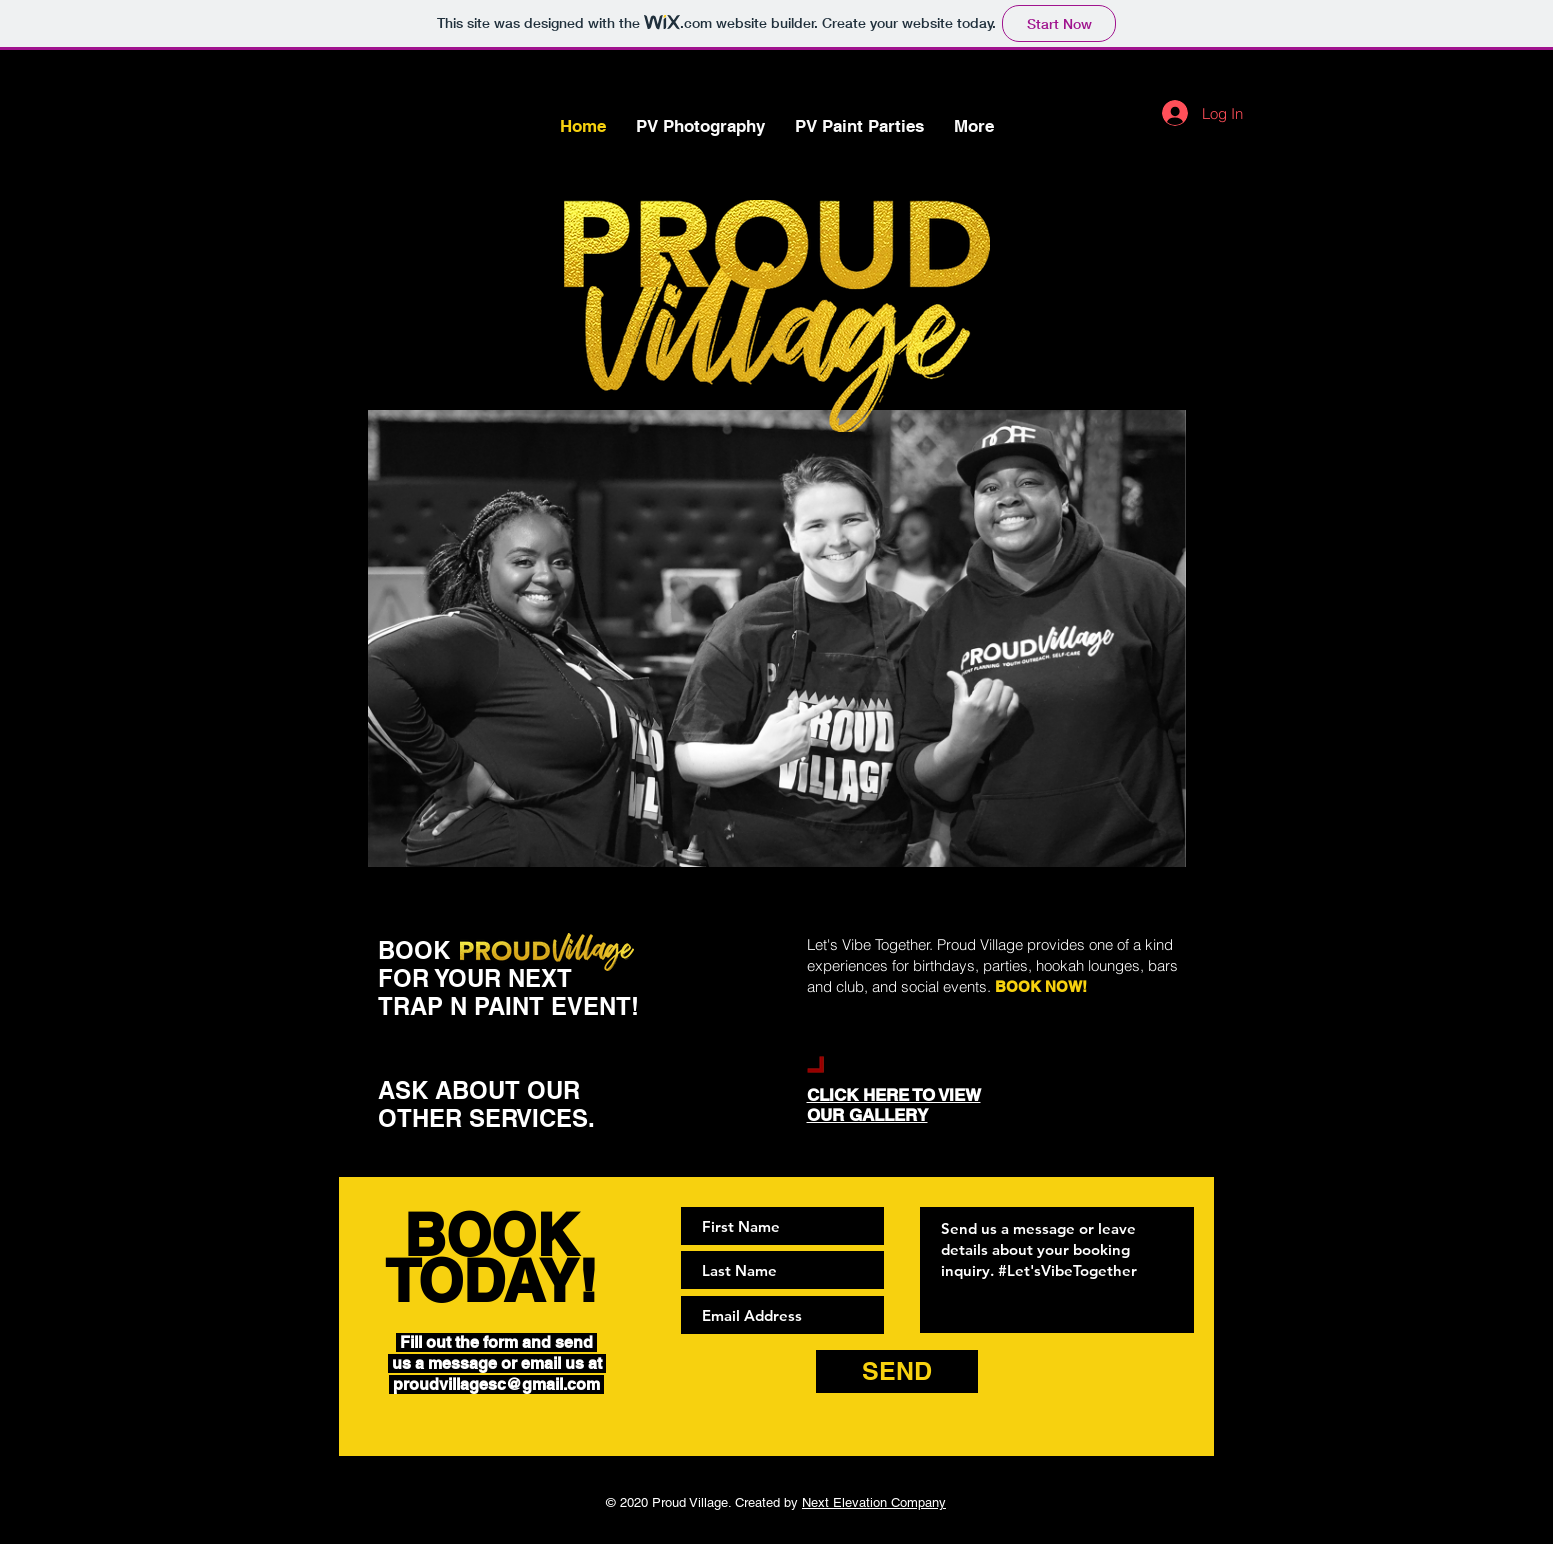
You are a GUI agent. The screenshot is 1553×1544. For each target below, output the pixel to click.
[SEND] (897, 1371)
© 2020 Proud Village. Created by (776, 1502)
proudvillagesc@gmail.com (496, 1384)
